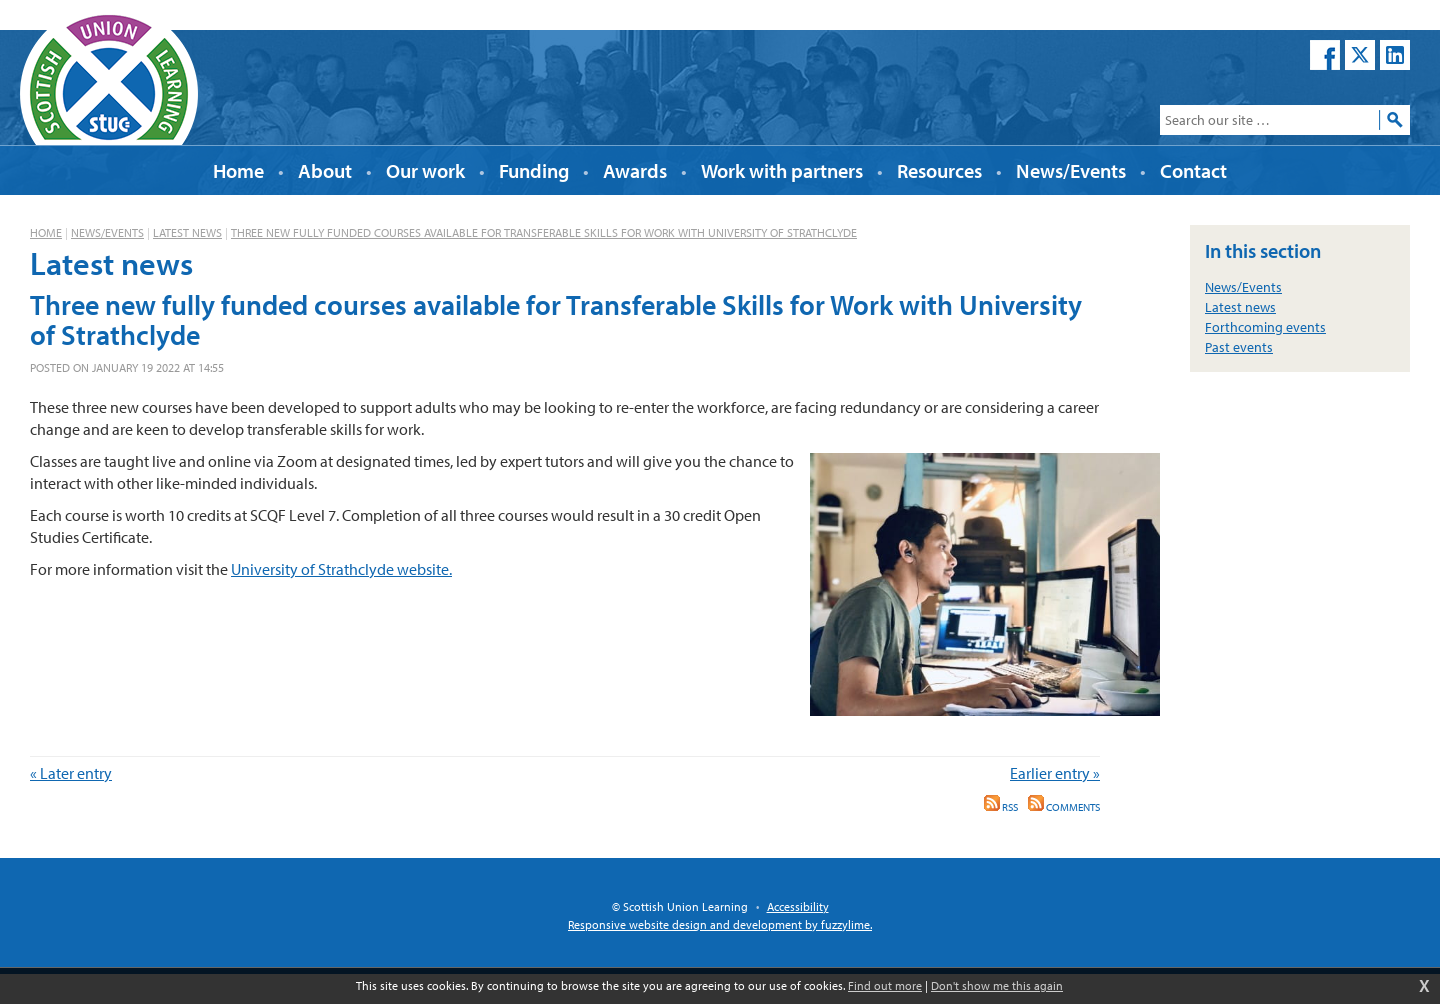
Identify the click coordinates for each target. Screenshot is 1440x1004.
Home (46, 232)
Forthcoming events (1265, 327)
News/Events (107, 232)
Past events (1239, 347)
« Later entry (71, 773)
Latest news (187, 232)
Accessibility (798, 906)
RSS (1001, 807)
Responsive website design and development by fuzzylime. (720, 924)
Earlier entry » (1055, 773)
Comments (1064, 807)
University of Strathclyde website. (341, 569)
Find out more (885, 985)
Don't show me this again (997, 985)
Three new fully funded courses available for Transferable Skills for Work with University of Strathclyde (544, 232)
